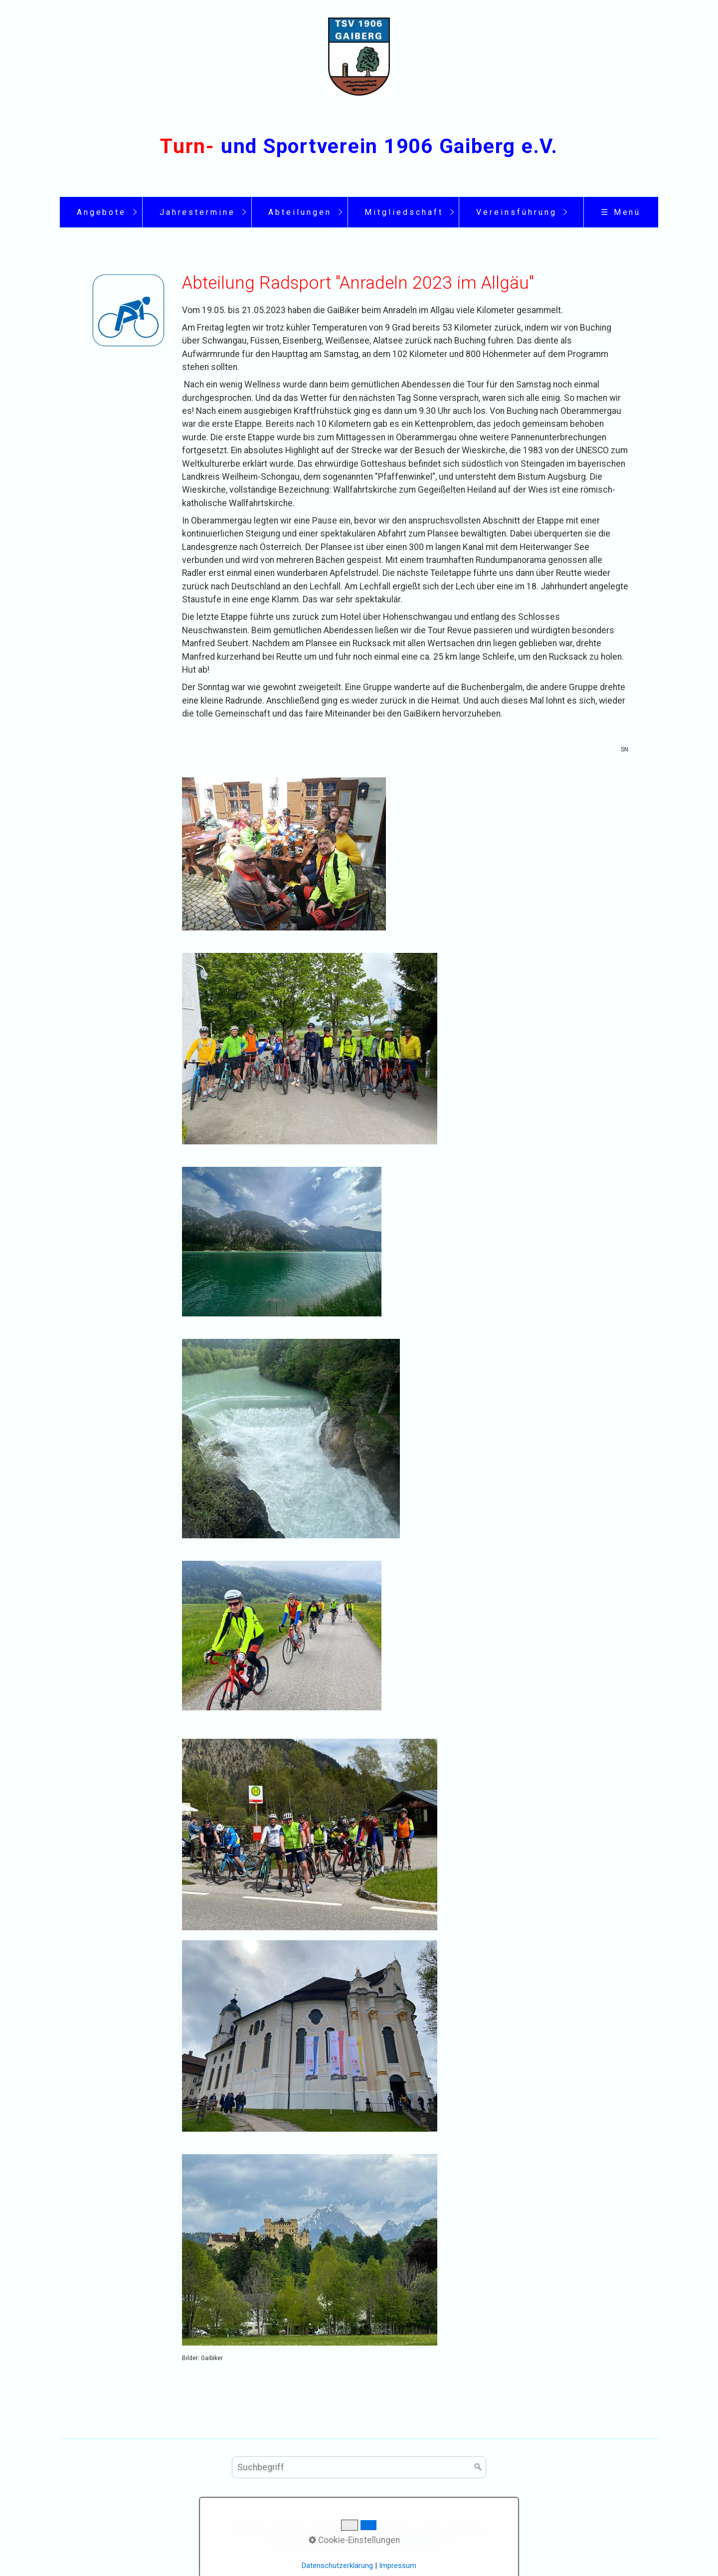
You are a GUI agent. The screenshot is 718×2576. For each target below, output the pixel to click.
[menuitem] (101, 212)
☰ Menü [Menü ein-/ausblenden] (621, 212)
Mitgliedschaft (403, 212)
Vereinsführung (516, 212)
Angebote (102, 212)
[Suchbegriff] (359, 2467)
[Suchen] (478, 2467)
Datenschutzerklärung (337, 2565)
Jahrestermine (197, 212)
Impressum (397, 2565)
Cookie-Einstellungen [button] (354, 2540)
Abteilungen (300, 212)
